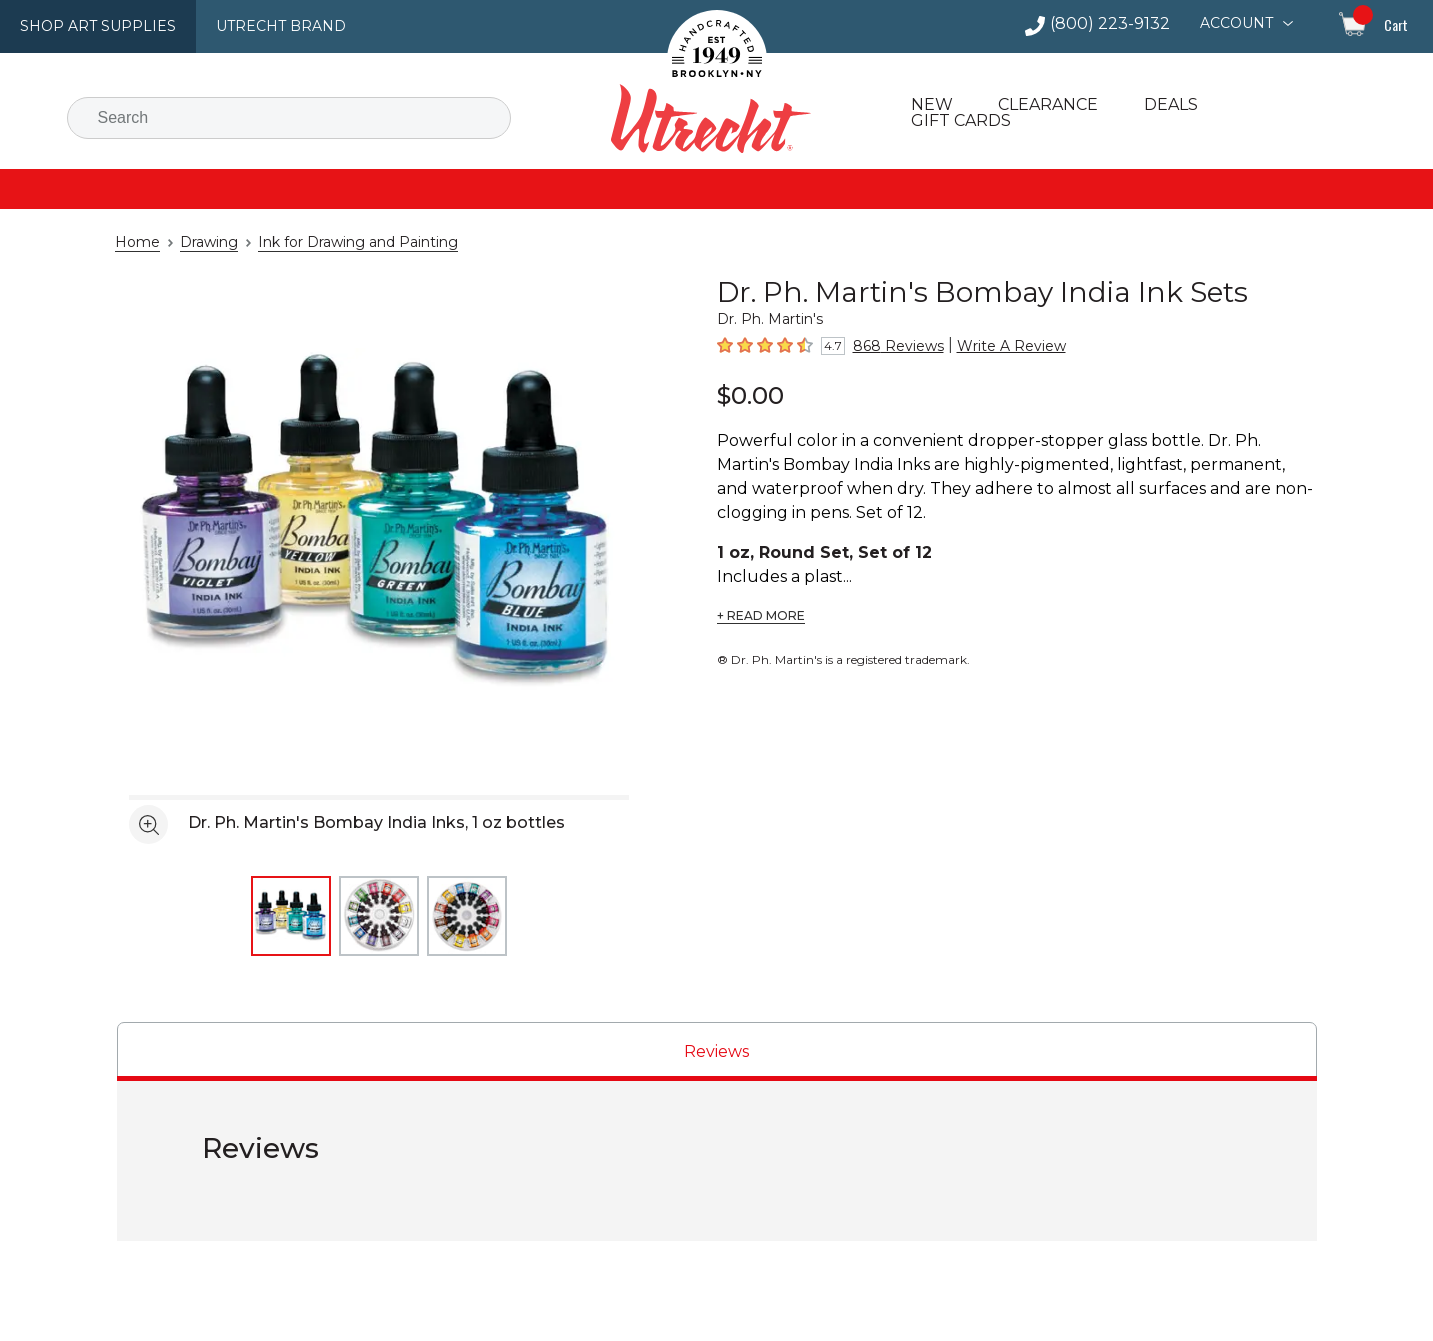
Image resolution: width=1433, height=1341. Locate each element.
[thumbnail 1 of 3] (291, 916)
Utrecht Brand (262, 26)
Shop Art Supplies (91, 26)
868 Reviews (891, 346)
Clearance (1043, 105)
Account (1238, 23)
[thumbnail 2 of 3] (379, 916)
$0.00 (747, 394)
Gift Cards (959, 121)
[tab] (717, 1051)
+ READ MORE (758, 592)
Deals (1163, 105)
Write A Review (991, 346)
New (929, 105)
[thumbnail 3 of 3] (467, 916)
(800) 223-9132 (1118, 24)
